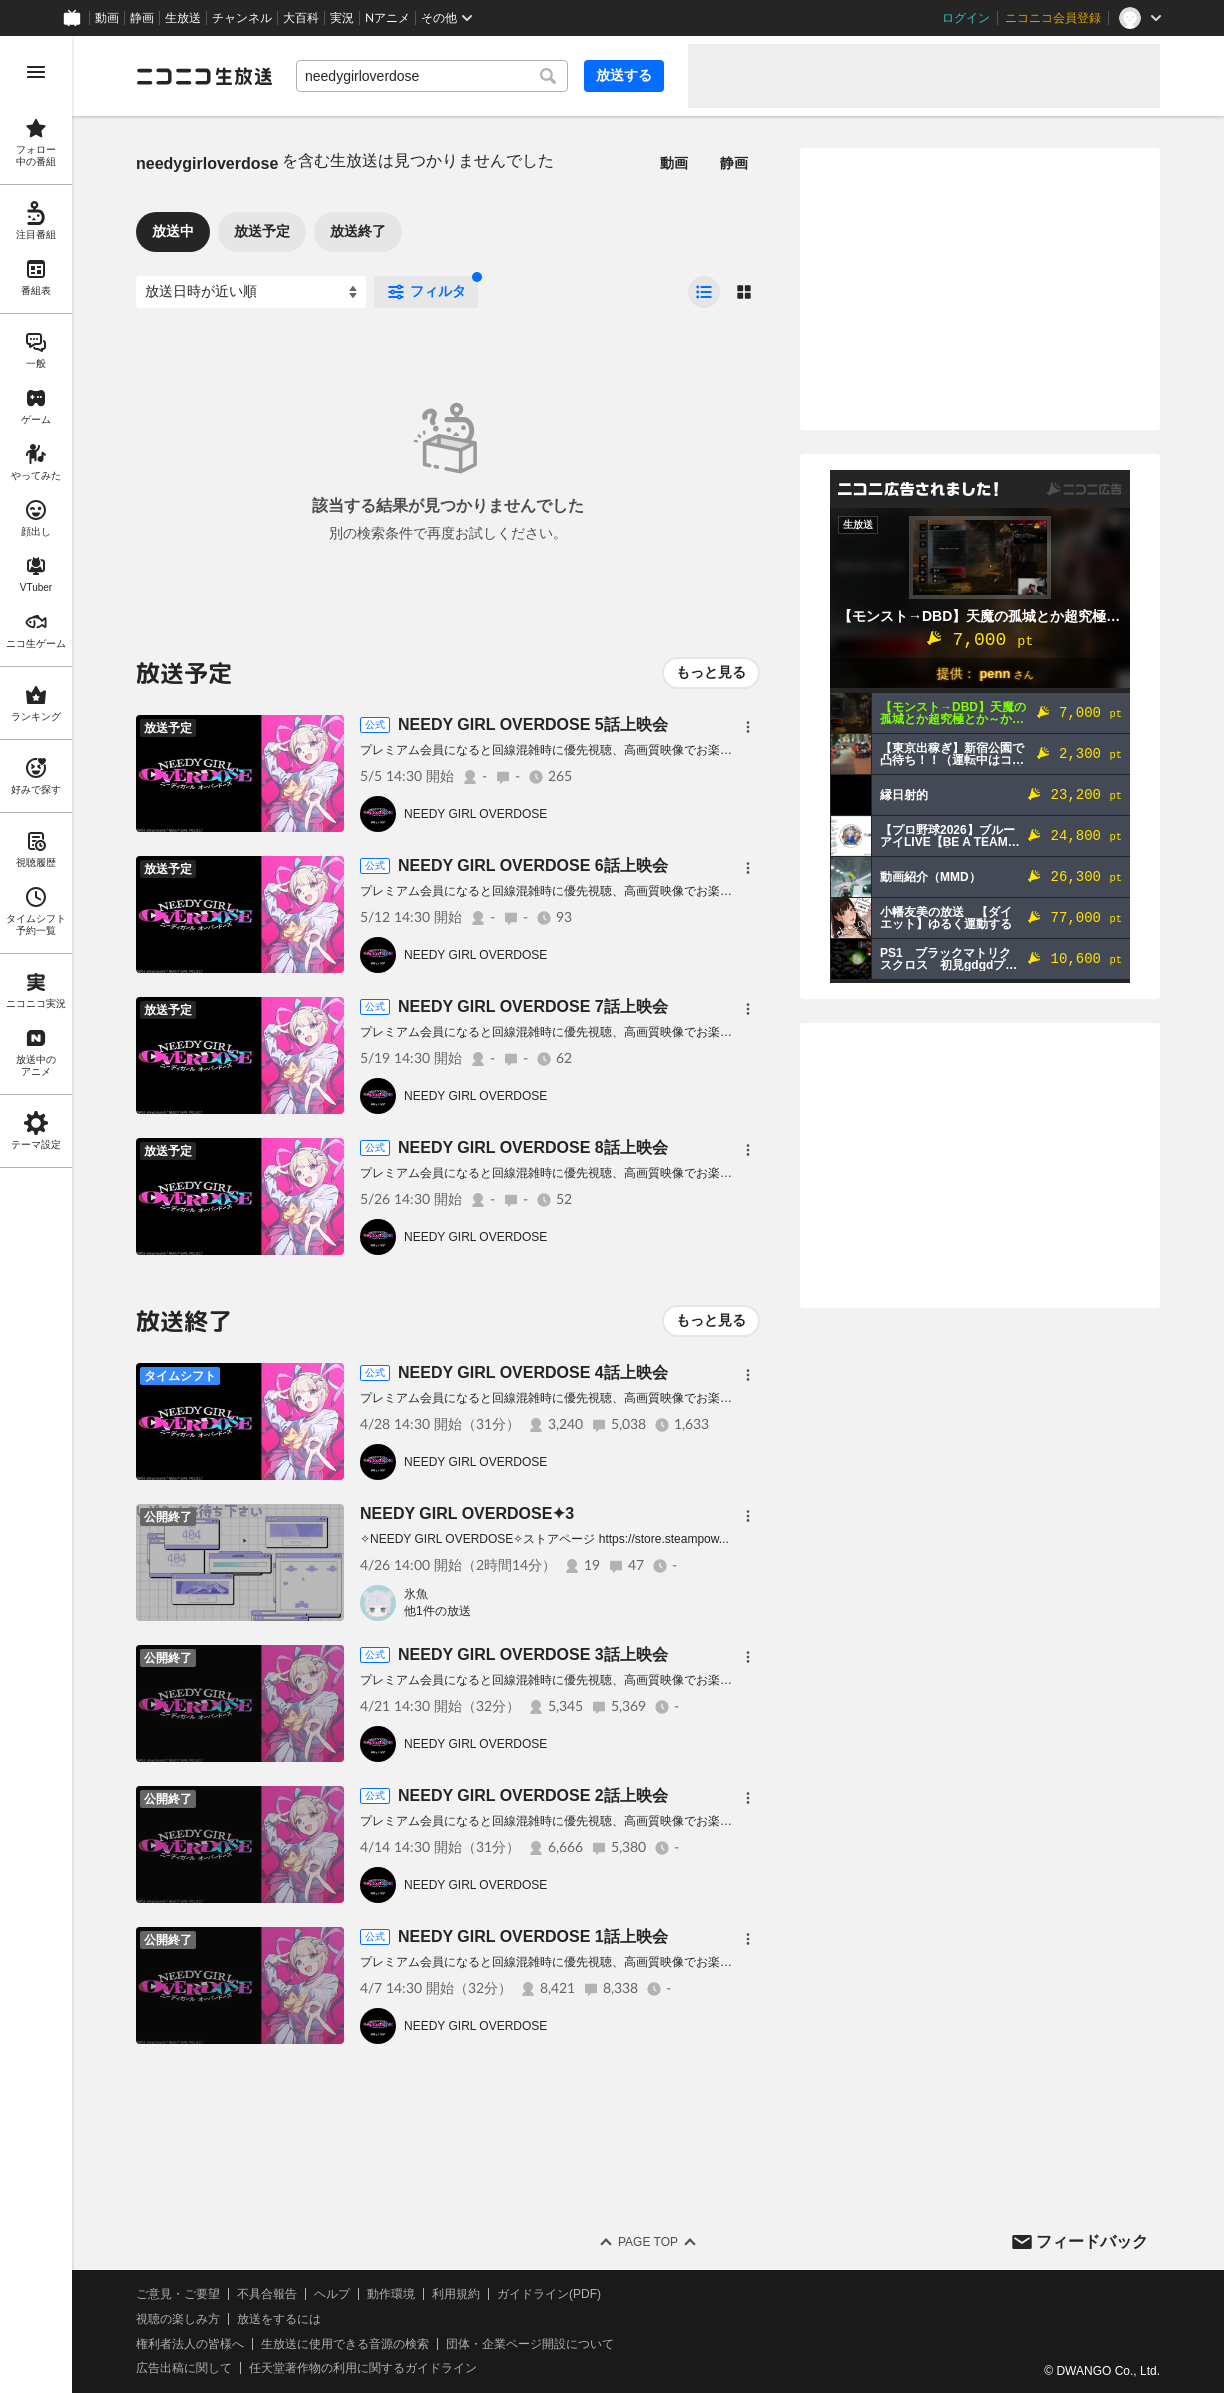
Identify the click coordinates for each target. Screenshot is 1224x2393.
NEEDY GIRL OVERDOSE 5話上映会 (533, 724)
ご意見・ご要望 (178, 2294)
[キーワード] (432, 76)
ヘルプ (332, 2294)
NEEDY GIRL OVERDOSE (475, 814)
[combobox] (432, 76)
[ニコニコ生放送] (204, 76)
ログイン (966, 18)
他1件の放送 (437, 1611)
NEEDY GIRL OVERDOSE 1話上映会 (533, 1936)
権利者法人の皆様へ (190, 2344)
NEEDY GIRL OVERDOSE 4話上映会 (533, 1372)
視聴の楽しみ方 (178, 2319)
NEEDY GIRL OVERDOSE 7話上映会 (533, 1006)
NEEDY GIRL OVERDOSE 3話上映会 (533, 1654)
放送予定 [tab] (262, 231)
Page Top (648, 2242)
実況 (342, 18)
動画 (107, 18)
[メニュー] (748, 727)
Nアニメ (387, 18)
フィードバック (1092, 2241)
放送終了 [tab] (358, 231)
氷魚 (416, 1594)
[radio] (704, 292)
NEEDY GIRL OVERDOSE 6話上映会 (533, 865)
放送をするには (279, 2319)
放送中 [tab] (173, 231)
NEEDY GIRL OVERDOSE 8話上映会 (533, 1147)
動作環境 (391, 2294)
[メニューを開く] (36, 72)
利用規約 (456, 2294)
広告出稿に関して (184, 2368)
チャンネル (242, 18)
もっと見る (711, 672)
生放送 (183, 18)
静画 (142, 18)
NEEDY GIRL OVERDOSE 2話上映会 (533, 1795)
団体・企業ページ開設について (530, 2344)
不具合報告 (267, 2294)
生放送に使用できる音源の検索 (345, 2344)
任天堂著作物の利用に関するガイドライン (363, 2368)
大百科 (301, 18)
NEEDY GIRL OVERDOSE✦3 (467, 1513)
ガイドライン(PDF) (549, 2294)
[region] (36, 1214)
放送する (624, 75)
